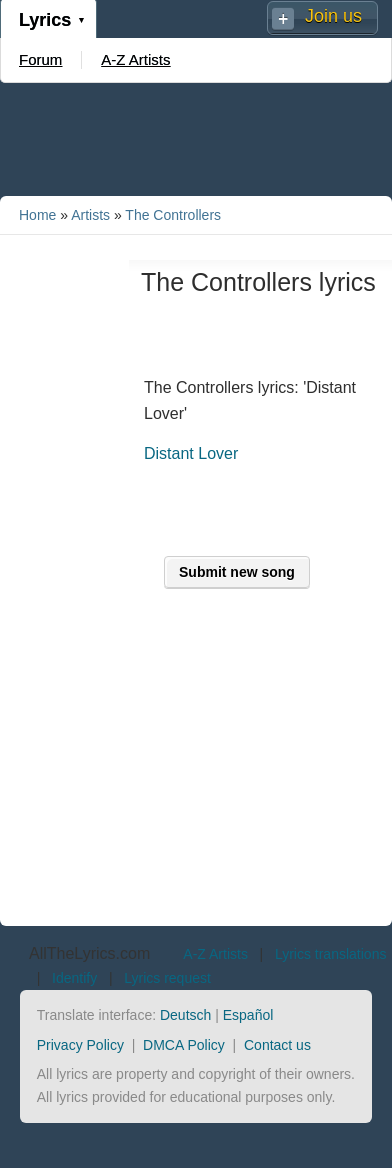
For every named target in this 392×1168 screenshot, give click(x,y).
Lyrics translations (331, 954)
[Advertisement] (196, 138)
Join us (333, 16)
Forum (40, 59)
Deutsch (185, 1015)
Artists (90, 215)
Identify (74, 978)
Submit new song (237, 572)
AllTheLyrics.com (89, 953)
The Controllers (173, 215)
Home (37, 215)
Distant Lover (191, 453)
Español (248, 1015)
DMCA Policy (184, 1045)
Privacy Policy (80, 1045)
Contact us (277, 1045)
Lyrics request (167, 978)
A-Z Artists (135, 59)
